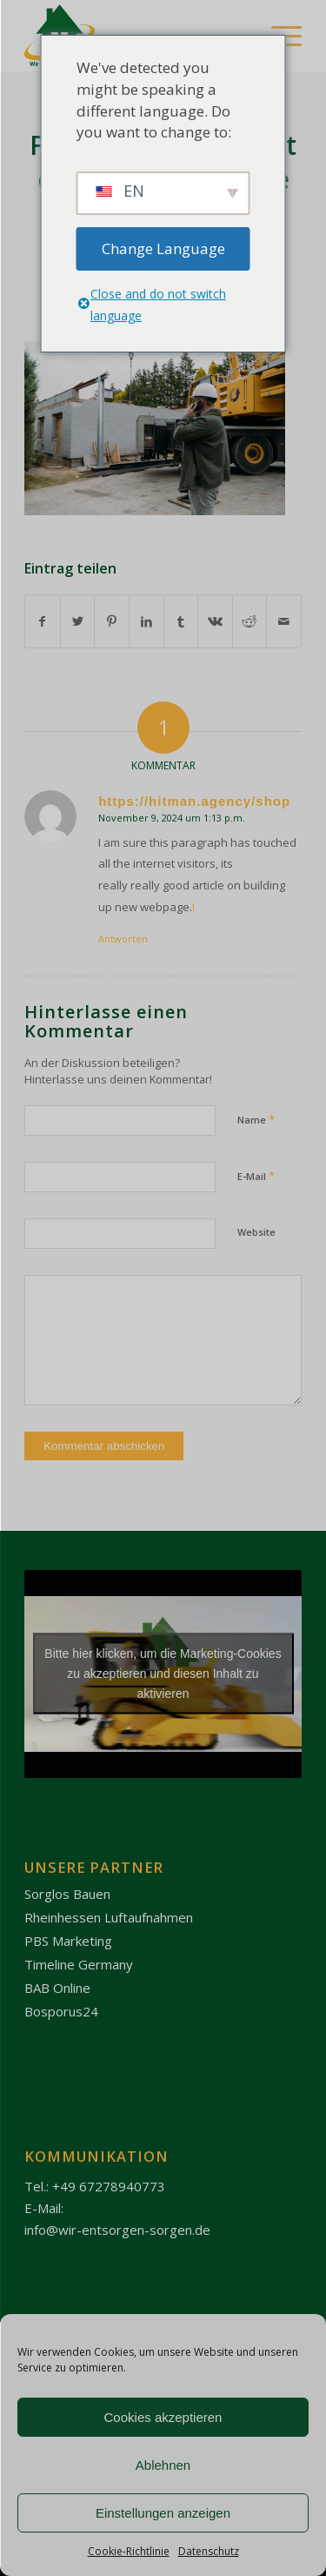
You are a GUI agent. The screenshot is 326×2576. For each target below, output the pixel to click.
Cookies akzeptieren (163, 2417)
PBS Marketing (68, 1940)
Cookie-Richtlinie (129, 2551)
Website (256, 1231)
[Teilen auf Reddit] (250, 621)
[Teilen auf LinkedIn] (146, 621)
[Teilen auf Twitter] (78, 621)
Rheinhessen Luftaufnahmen (108, 1917)
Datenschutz (208, 2551)
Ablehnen (163, 2465)
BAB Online (57, 1987)
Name (256, 1119)
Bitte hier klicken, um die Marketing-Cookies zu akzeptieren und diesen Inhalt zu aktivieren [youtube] (162, 1674)
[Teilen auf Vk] (215, 621)
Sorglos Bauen (67, 1893)
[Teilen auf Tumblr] (181, 621)
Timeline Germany (78, 1964)
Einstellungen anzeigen (163, 2513)
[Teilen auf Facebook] (42, 621)
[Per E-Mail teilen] (284, 621)
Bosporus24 (61, 2011)
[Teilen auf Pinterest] (112, 621)
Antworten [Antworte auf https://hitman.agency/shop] (123, 938)
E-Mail (256, 1176)
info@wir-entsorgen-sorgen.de (117, 2229)
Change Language (163, 248)
